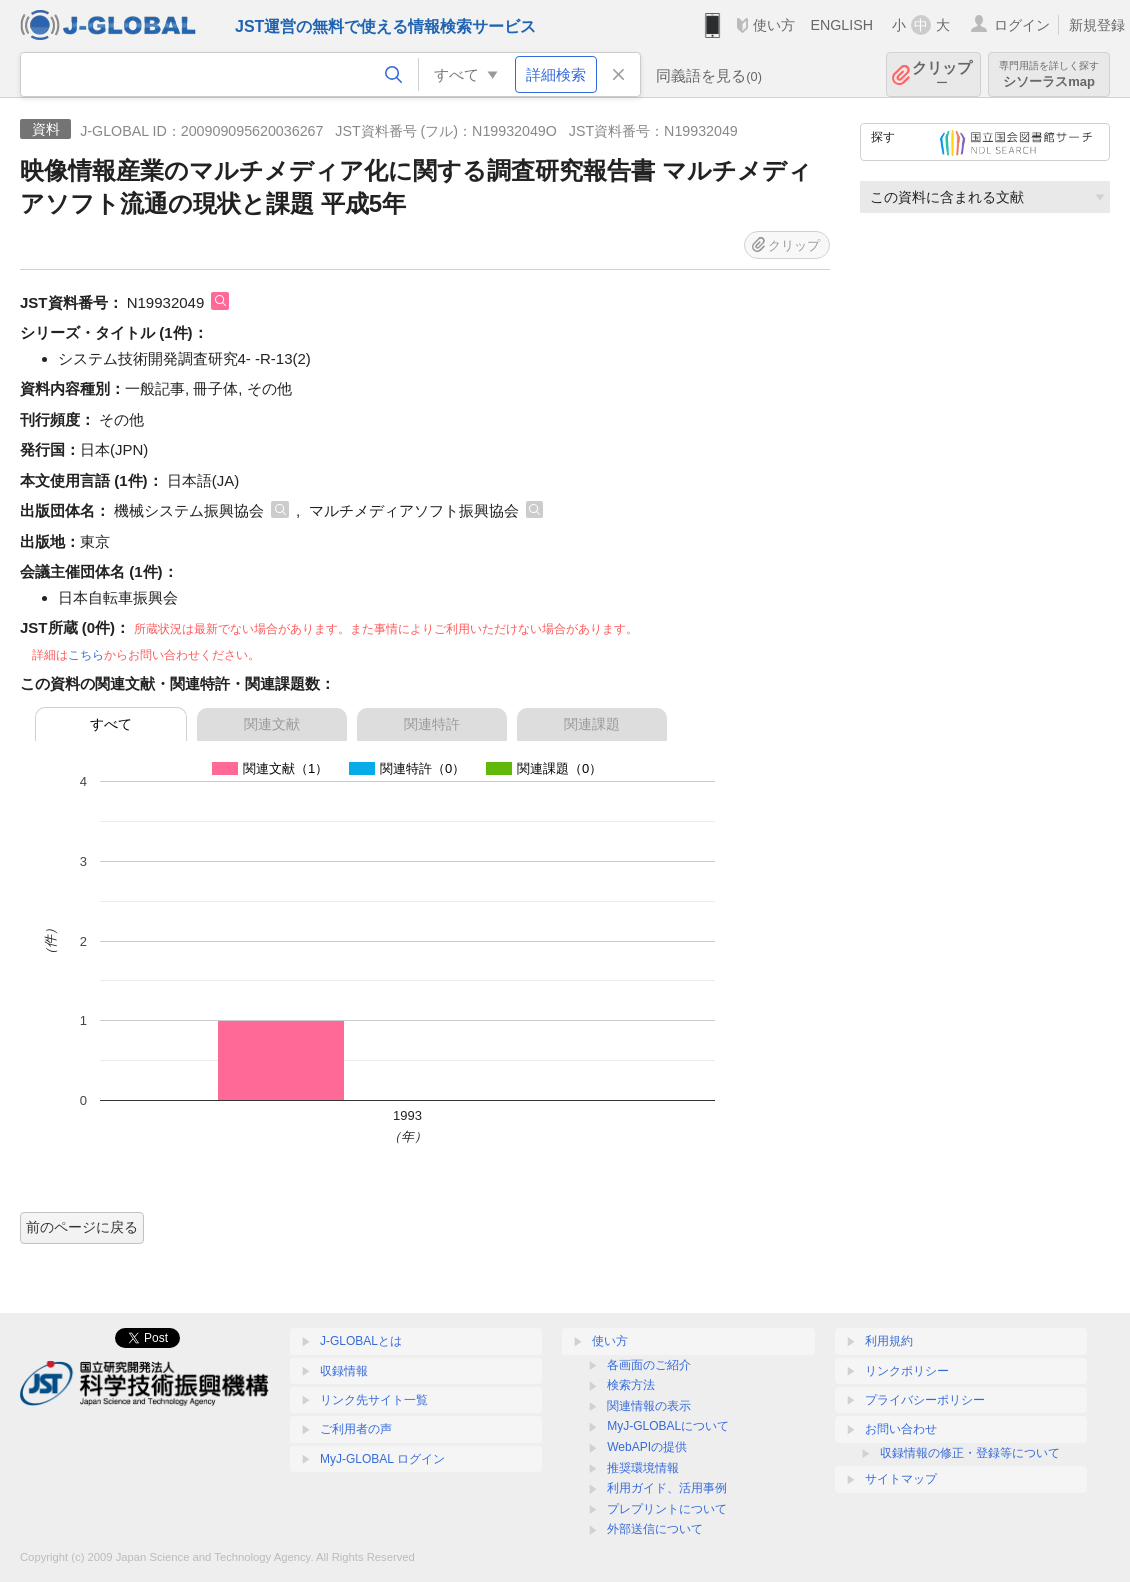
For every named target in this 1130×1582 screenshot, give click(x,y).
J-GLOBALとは (361, 1341)
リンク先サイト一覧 (374, 1400)
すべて (111, 724)
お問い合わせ (901, 1429)
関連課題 (592, 724)
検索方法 (631, 1385)
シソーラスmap (1049, 74)
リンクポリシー (907, 1371)
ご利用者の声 (356, 1429)
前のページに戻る (82, 1227)
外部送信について (655, 1529)
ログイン (1022, 25)
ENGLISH (841, 25)
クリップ (942, 74)
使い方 (774, 25)
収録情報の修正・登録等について (970, 1453)
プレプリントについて (667, 1509)
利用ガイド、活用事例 (667, 1488)
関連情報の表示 (649, 1406)
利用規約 (889, 1341)
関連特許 (432, 724)
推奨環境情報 (643, 1468)
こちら (86, 655)
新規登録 (1097, 25)
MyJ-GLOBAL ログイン (382, 1459)
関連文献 (272, 724)
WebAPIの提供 (647, 1447)
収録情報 (344, 1371)
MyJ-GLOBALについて (668, 1426)
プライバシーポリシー (925, 1400)
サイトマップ (901, 1479)
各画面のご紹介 (649, 1365)
